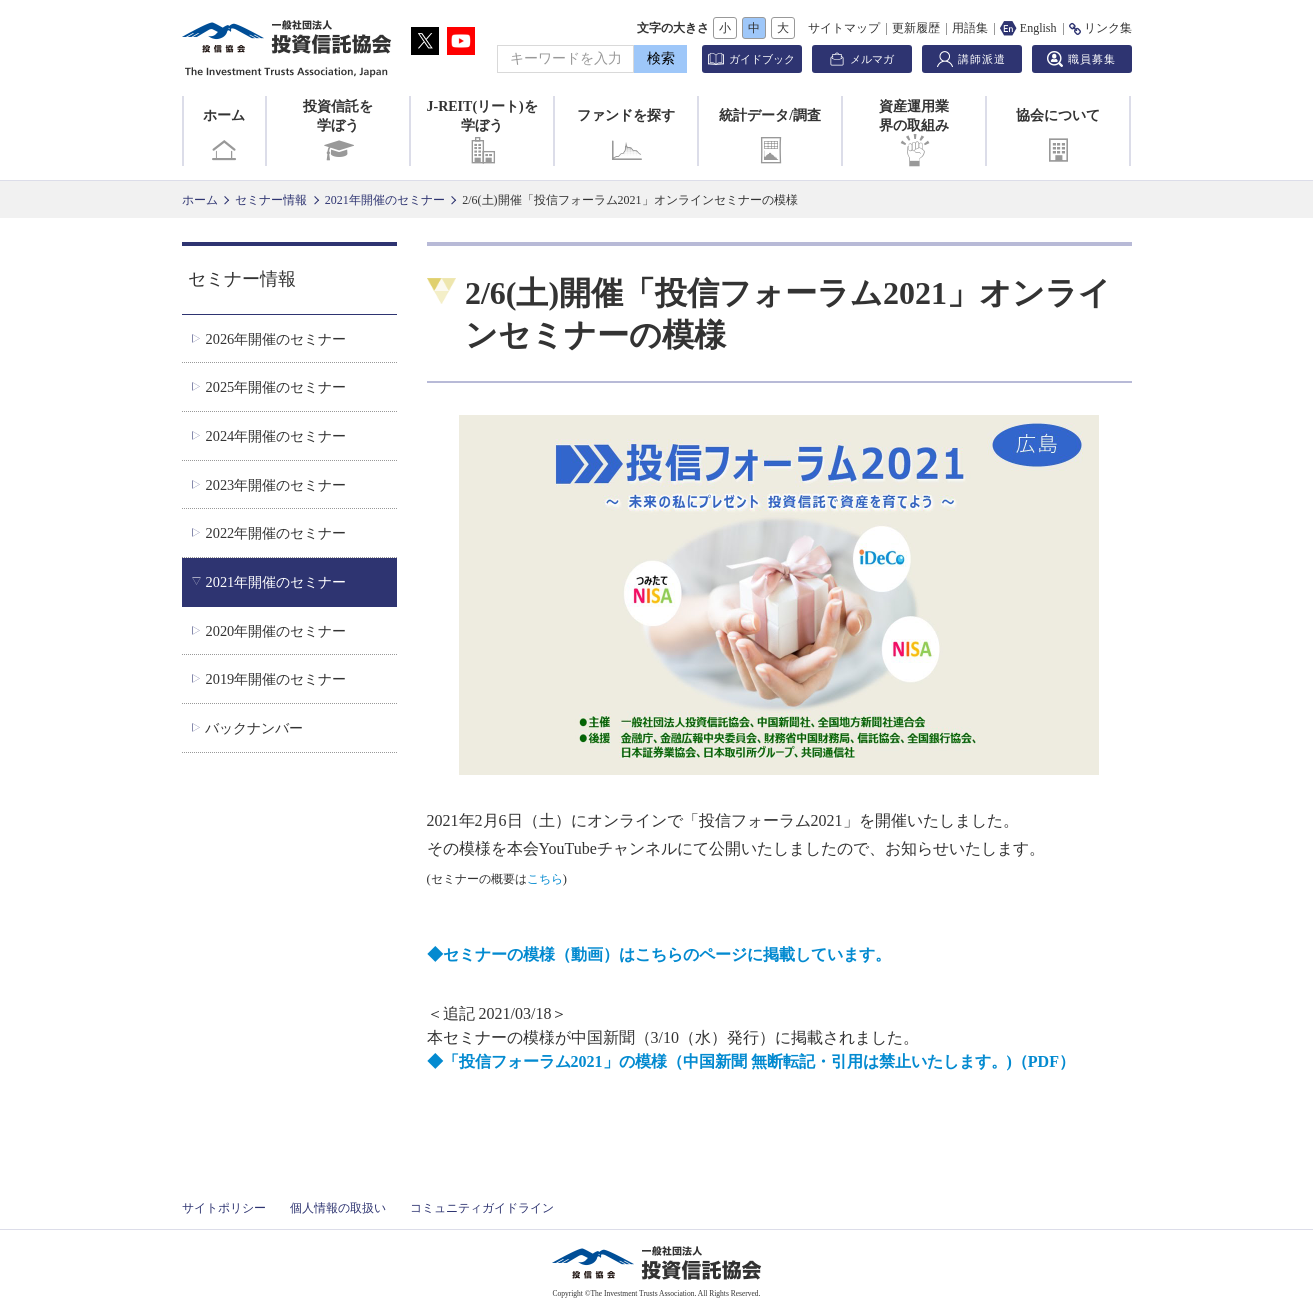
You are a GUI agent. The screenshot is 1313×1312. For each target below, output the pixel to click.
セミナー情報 (271, 200)
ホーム (224, 137)
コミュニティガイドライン (482, 1208)
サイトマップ (844, 28)
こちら (545, 879)
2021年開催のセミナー (385, 200)
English (1028, 28)
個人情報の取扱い (338, 1208)
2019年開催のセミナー (275, 679)
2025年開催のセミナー (275, 387)
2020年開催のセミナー (275, 631)
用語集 (970, 28)
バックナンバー (254, 728)
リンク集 (1100, 28)
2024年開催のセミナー (275, 436)
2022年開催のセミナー (275, 533)
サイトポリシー (224, 1208)
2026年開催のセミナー (275, 339)
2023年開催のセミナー (275, 485)
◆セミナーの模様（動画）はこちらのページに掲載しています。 (659, 954)
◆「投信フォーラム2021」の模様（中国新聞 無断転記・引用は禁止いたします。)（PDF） (751, 1061)
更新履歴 (916, 28)
